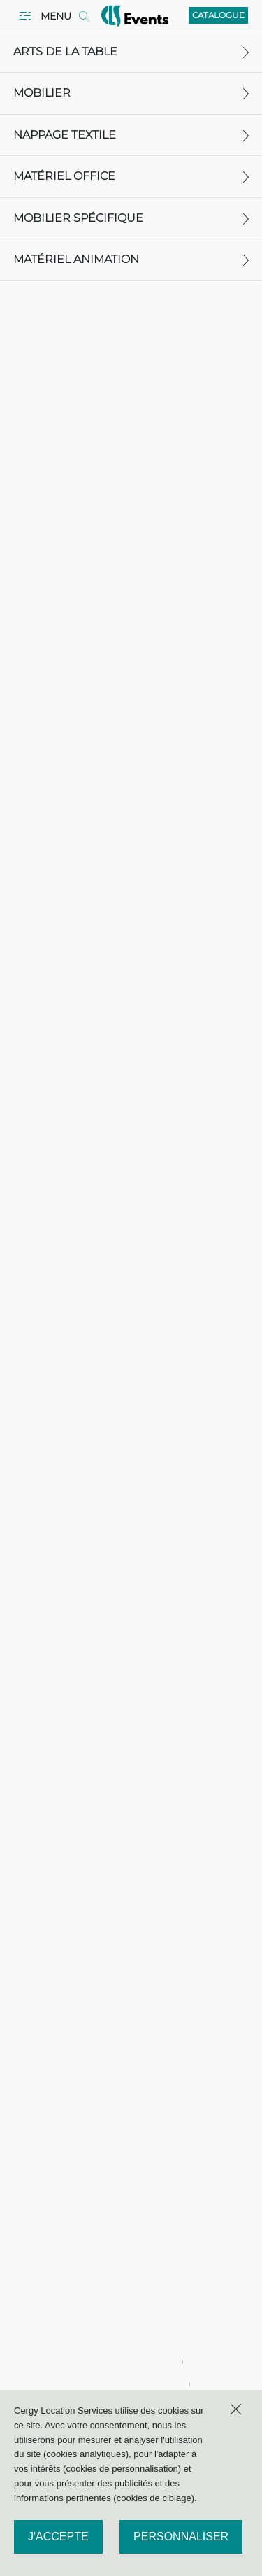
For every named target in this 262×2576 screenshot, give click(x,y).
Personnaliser (180, 2536)
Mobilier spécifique (131, 218)
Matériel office (131, 176)
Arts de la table (131, 51)
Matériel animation (131, 259)
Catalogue (218, 15)
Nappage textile (131, 134)
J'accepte (58, 2536)
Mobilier (131, 92)
